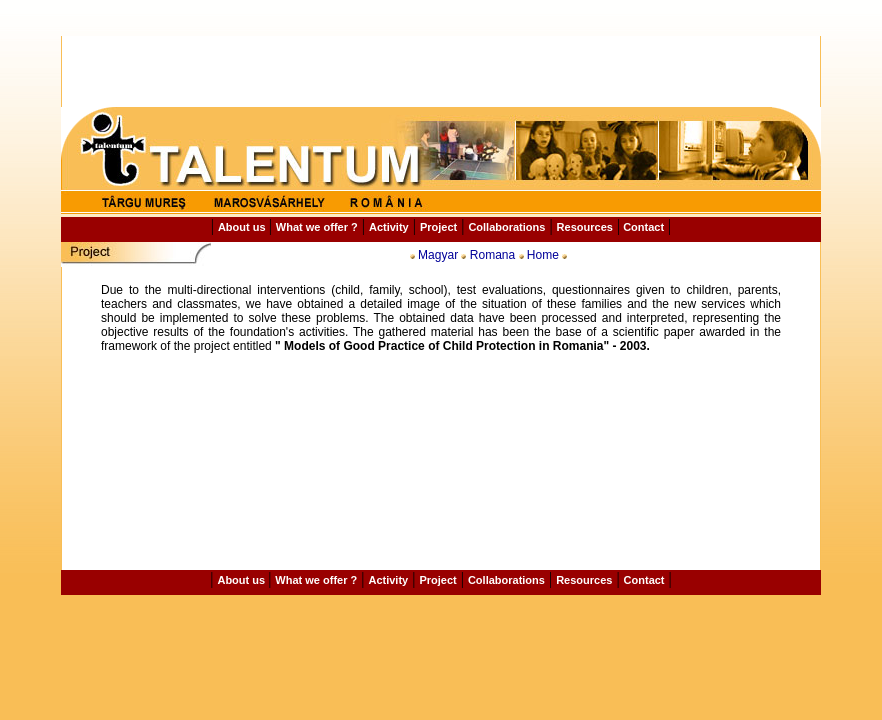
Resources (585, 227)
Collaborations (506, 227)
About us (243, 227)
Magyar (438, 255)
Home (543, 255)
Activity (389, 227)
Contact (642, 227)
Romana (492, 255)
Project (438, 227)
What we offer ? (317, 227)
